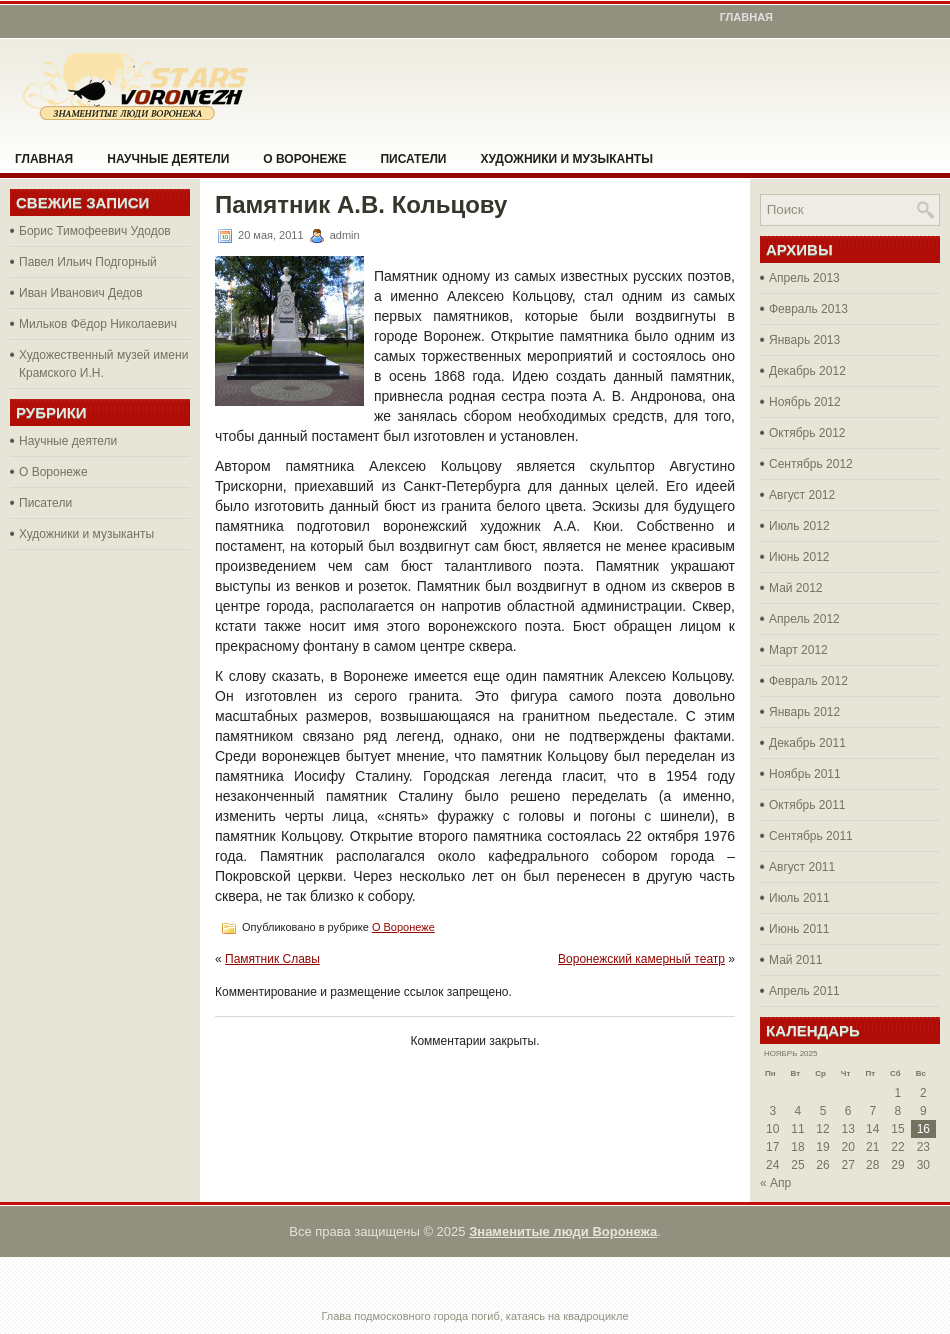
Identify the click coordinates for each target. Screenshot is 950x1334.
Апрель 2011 (804, 991)
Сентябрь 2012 (811, 464)
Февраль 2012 (808, 681)
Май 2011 (796, 960)
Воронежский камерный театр (641, 959)
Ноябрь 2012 (805, 402)
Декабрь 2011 (807, 743)
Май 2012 (796, 588)
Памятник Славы (272, 959)
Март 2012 (798, 650)
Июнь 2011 (799, 929)
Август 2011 (802, 867)
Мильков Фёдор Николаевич (98, 324)
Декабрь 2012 (807, 371)
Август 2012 (802, 495)
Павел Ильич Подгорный (88, 262)
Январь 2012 (804, 712)
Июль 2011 (799, 898)
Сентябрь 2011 (811, 836)
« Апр (775, 1183)
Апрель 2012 (804, 619)
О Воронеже (304, 159)
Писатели (413, 159)
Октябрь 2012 (807, 433)
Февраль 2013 (808, 309)
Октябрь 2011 (807, 805)
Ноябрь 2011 (805, 774)
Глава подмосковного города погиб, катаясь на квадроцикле (474, 1316)
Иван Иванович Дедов (81, 293)
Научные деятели (168, 159)
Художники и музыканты (566, 159)
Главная (746, 17)
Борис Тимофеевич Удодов (95, 231)
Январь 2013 (804, 340)
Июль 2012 (799, 526)
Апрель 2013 (804, 278)
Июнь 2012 (799, 557)
